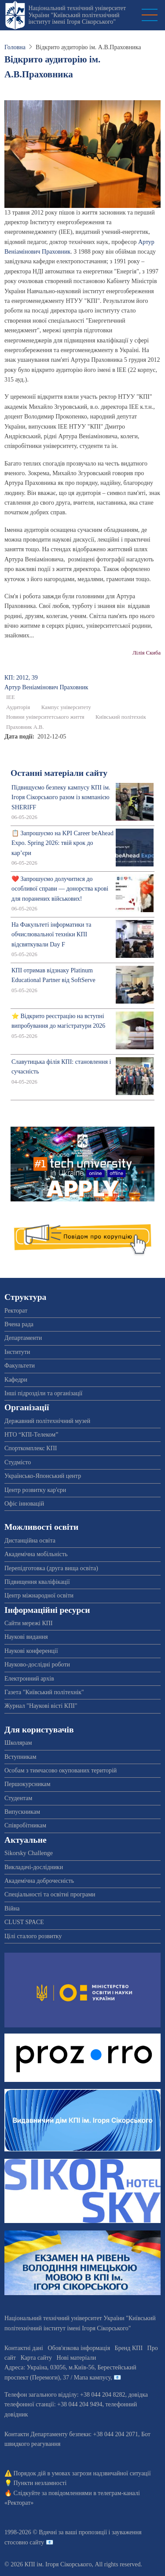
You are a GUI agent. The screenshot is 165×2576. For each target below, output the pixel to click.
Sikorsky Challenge (28, 1853)
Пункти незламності (40, 2483)
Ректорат (15, 1310)
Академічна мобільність (36, 1554)
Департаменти (23, 1338)
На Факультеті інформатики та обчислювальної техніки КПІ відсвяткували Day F (51, 934)
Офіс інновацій (24, 1503)
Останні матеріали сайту (59, 773)
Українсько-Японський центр (42, 1476)
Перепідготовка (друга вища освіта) (51, 1568)
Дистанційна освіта (29, 1540)
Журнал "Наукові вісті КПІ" (40, 1706)
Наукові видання (26, 1637)
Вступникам (20, 1757)
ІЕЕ (10, 697)
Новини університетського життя (45, 717)
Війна (11, 1908)
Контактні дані (23, 2348)
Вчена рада (18, 1324)
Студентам (18, 1798)
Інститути (17, 1352)
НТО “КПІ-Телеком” (31, 1434)
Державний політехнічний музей (47, 1421)
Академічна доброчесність (39, 1880)
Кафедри (15, 1379)
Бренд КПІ (129, 2348)
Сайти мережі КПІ (28, 1623)
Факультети (19, 1365)
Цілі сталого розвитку (33, 1936)
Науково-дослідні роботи (37, 1664)
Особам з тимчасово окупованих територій (60, 1770)
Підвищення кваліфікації (37, 1582)
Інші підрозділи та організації (43, 1393)
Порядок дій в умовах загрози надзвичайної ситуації (82, 2473)
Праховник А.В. (25, 727)
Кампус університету (66, 707)
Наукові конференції (31, 1651)
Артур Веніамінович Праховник (46, 687)
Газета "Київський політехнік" (44, 1692)
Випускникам (22, 1811)
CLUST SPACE (24, 1922)
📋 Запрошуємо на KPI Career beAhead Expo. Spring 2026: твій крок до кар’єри (62, 843)
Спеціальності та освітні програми (49, 1894)
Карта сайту (36, 2357)
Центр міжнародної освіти (38, 1595)
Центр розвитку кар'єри (35, 1490)
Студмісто (17, 1462)
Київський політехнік (120, 717)
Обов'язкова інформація (79, 2348)
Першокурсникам (27, 1784)
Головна (15, 47)
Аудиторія (18, 707)
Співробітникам (25, 1825)
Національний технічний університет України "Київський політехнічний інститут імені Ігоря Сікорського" (77, 15)
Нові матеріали (76, 2357)
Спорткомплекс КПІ (30, 1448)
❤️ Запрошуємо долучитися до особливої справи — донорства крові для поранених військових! (59, 889)
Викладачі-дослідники (33, 1867)
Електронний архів (29, 1678)
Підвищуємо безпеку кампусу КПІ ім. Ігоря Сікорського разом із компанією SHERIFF (60, 797)
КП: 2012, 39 (21, 677)
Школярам (18, 1742)
